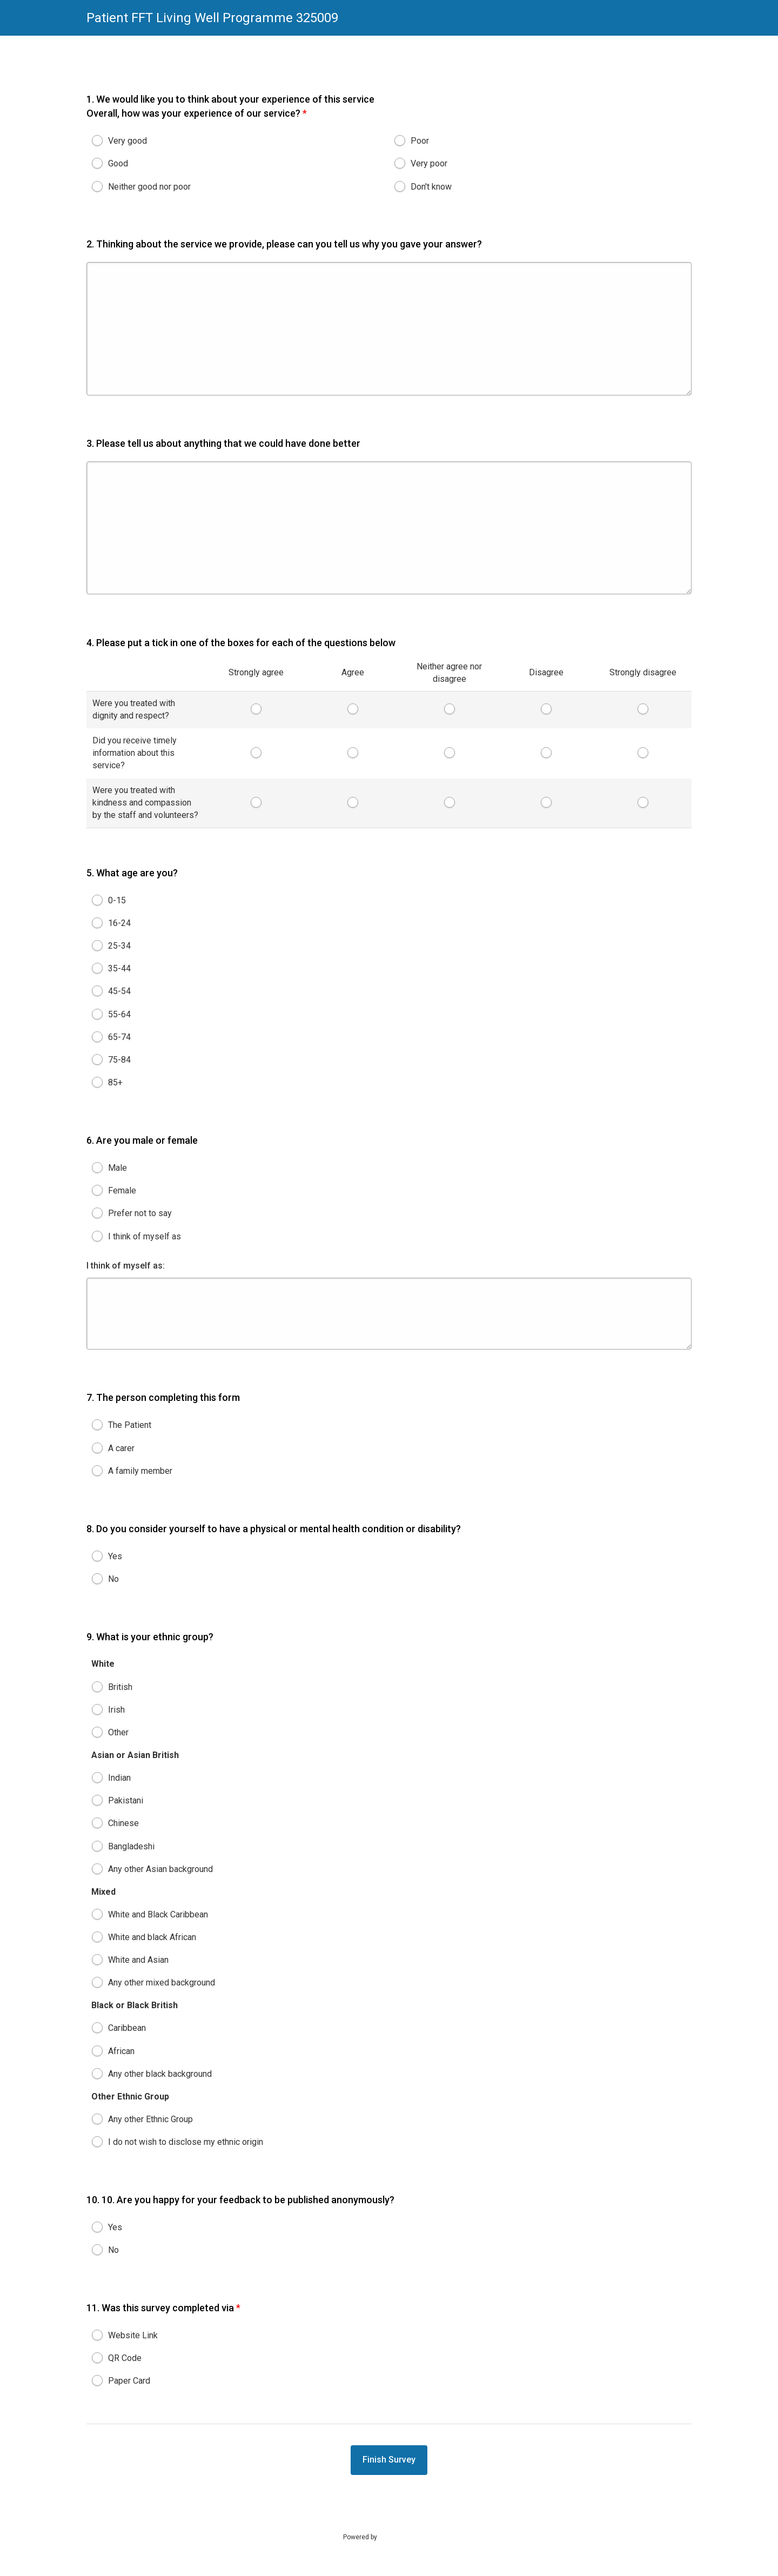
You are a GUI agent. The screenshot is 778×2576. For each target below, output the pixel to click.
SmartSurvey (408, 2536)
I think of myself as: (125, 1274)
